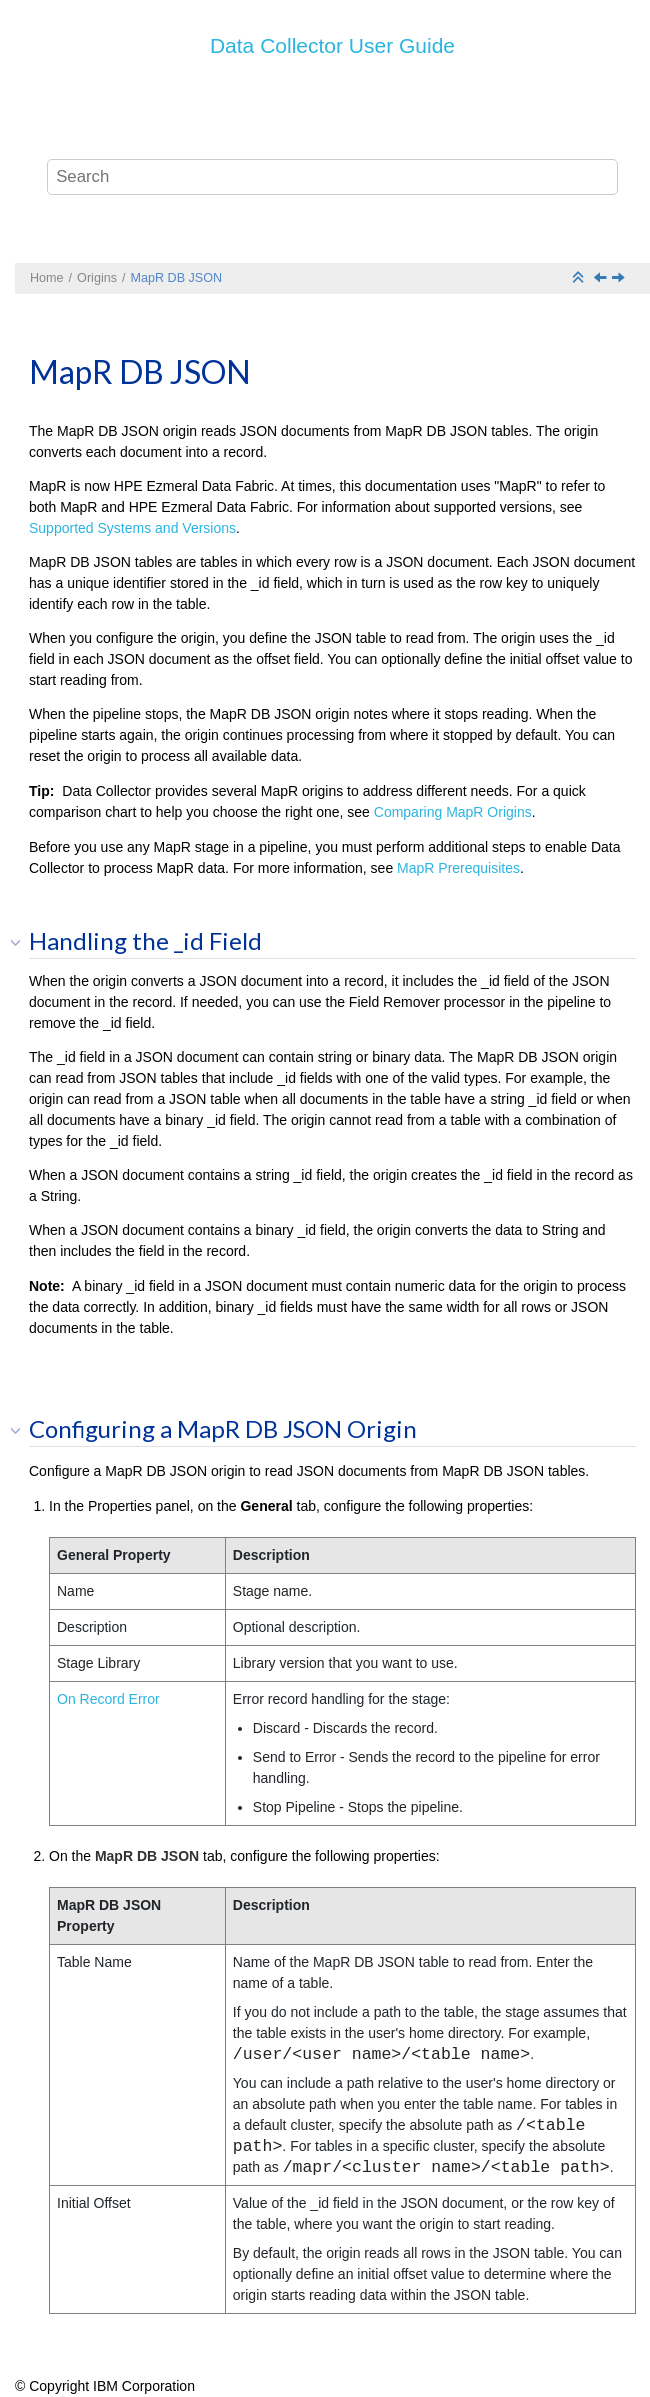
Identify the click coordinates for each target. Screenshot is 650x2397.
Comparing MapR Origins (453, 812)
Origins (97, 278)
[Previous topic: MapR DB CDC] (602, 279)
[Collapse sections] (580, 278)
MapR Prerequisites (458, 868)
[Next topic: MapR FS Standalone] (620, 279)
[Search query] (333, 177)
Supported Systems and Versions (132, 528)
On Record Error (108, 1699)
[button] (22, 942)
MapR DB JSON (176, 278)
